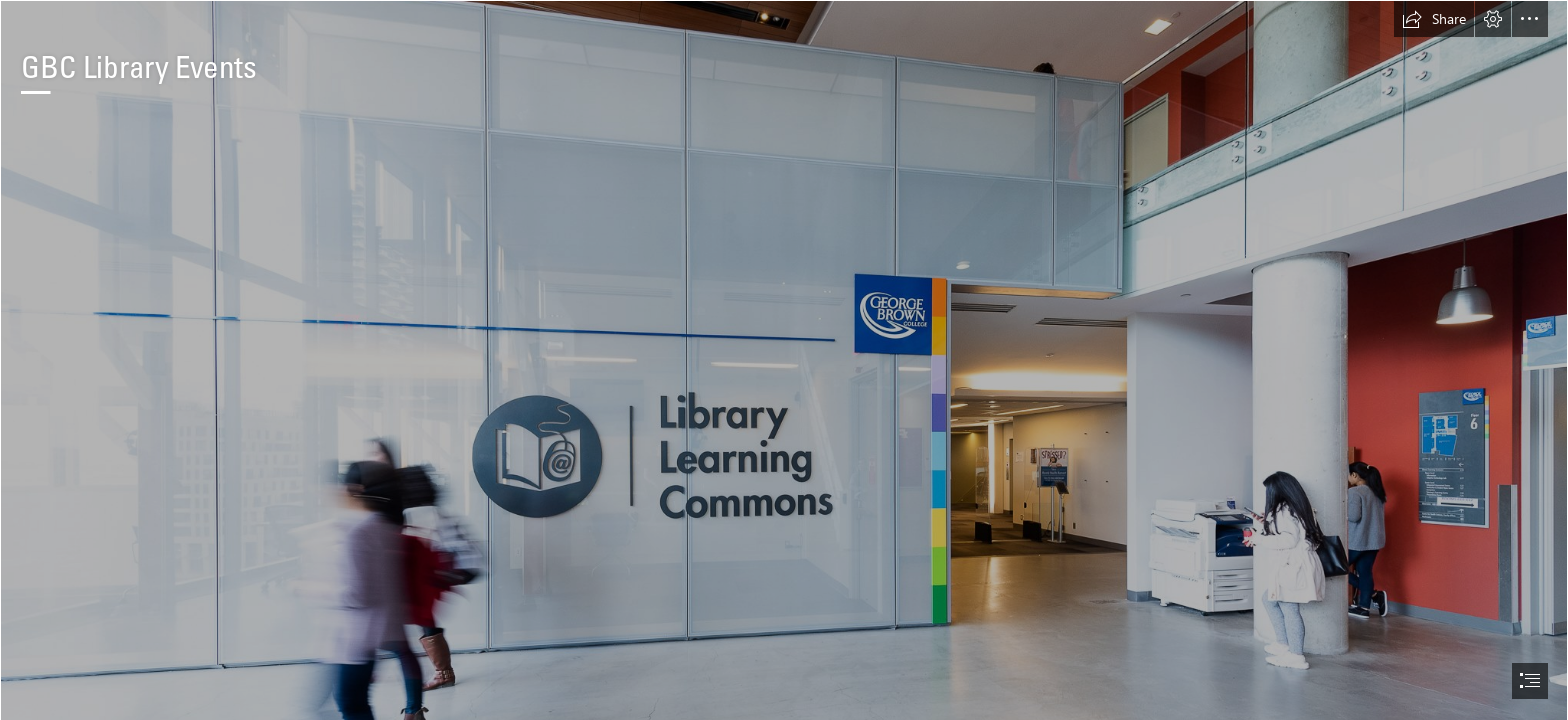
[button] (1434, 19)
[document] (784, 360)
